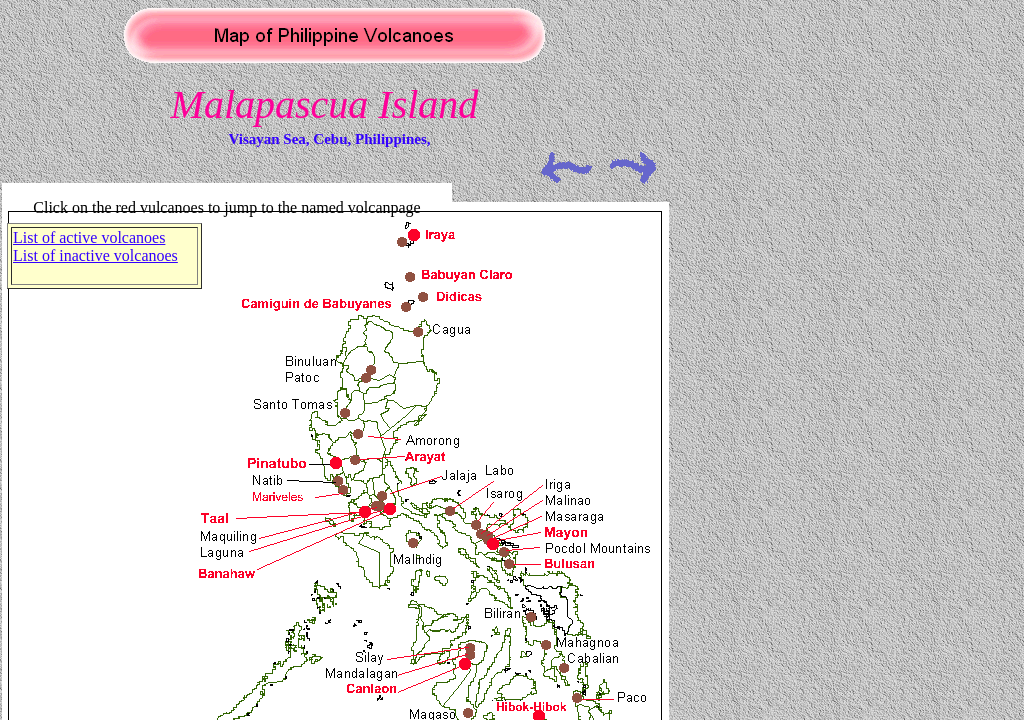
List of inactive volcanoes (95, 255)
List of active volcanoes (89, 237)
